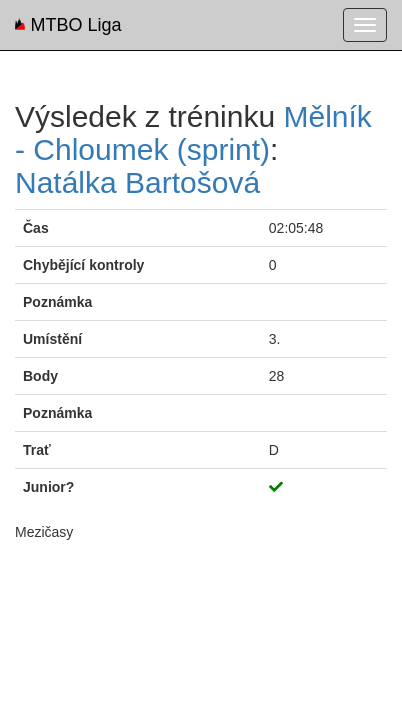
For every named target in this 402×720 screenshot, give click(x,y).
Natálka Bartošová (137, 182)
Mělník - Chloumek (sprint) (193, 133)
